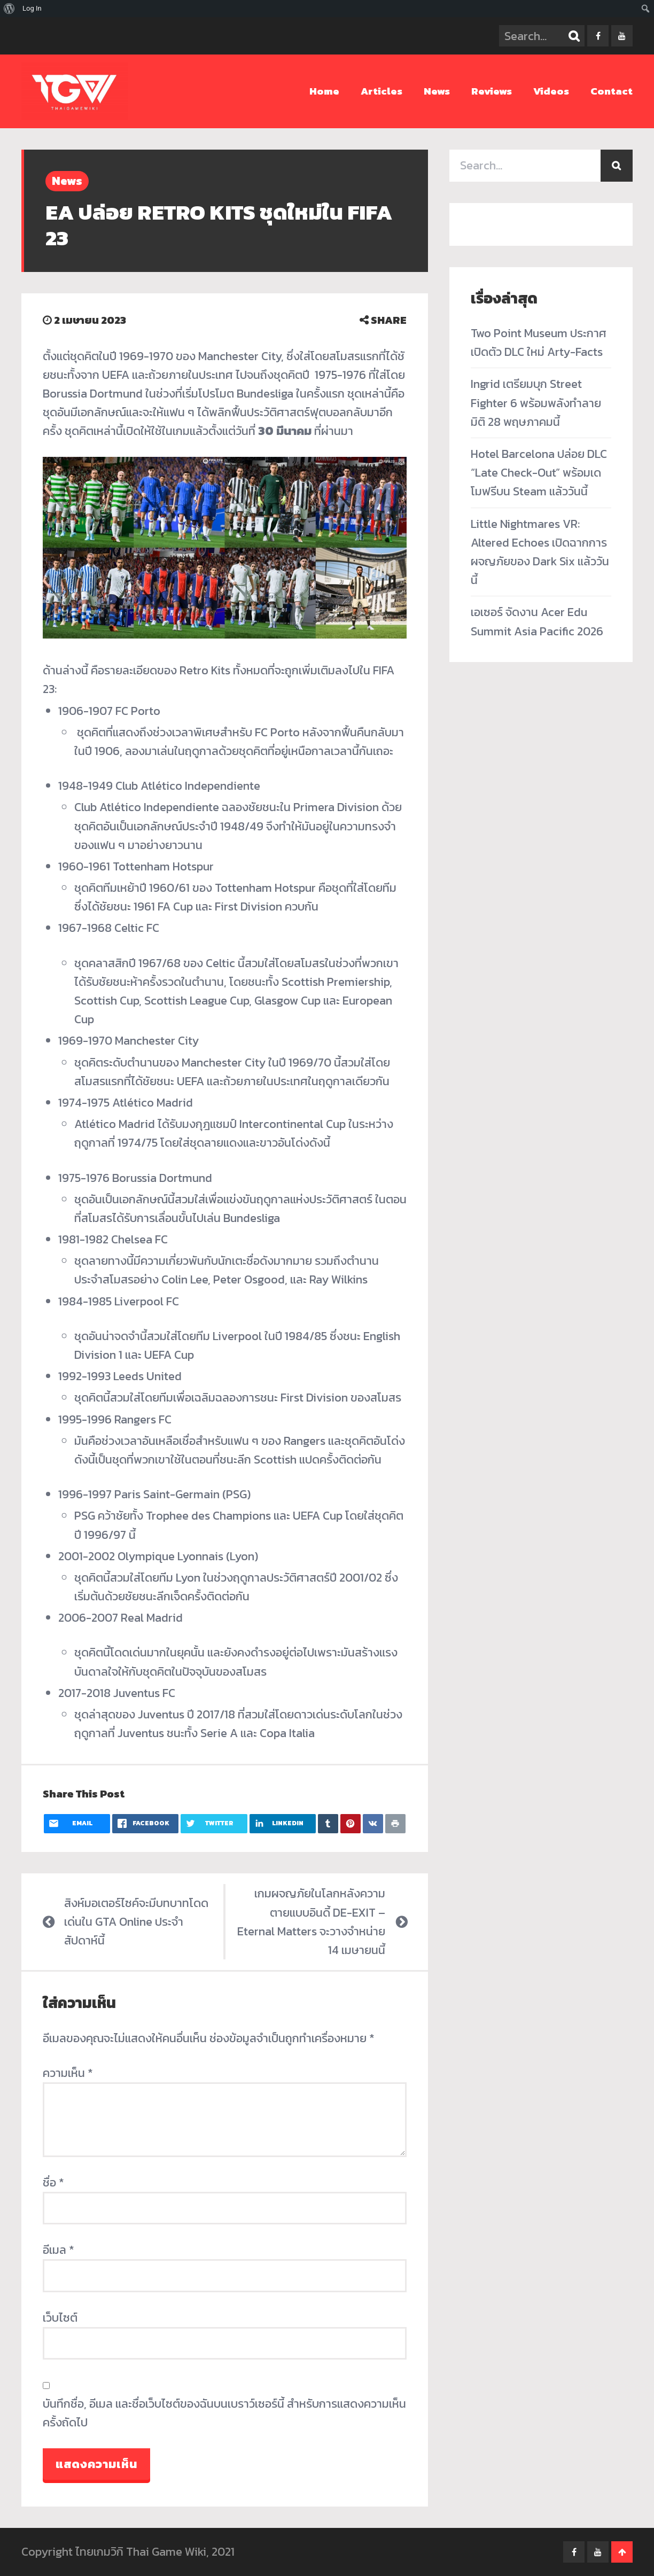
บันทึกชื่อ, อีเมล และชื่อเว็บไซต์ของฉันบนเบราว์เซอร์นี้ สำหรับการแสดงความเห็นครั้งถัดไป (224, 2413)
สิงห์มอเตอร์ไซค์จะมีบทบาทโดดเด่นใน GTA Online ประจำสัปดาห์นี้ (136, 1921)
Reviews (491, 91)
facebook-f (598, 35)
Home (324, 91)
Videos (551, 91)
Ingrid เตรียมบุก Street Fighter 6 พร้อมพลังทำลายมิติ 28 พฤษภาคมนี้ (536, 402)
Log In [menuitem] (32, 8)
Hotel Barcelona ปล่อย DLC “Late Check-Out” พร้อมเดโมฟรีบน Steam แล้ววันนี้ (539, 472)
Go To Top (622, 2552)
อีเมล (58, 2250)
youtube (622, 35)
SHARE (383, 320)
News (437, 91)
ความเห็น (68, 2073)
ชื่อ (53, 2182)
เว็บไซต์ (60, 2317)
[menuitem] (9, 8)
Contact (611, 91)
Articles (381, 91)
